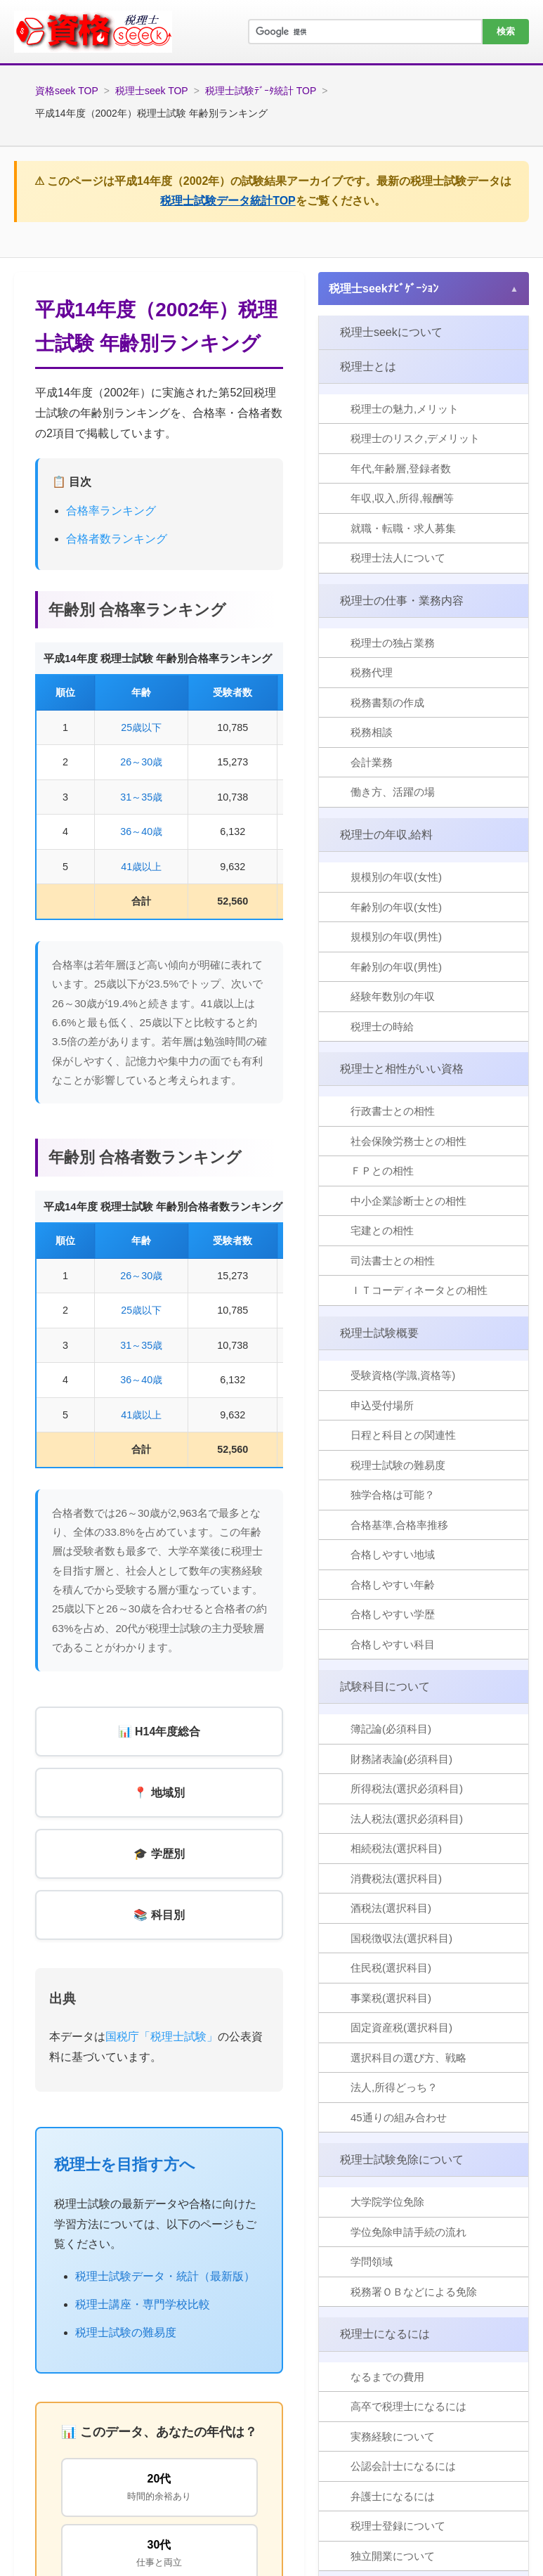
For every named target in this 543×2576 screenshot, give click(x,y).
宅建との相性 (382, 1230)
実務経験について (393, 2436)
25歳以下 (141, 727)
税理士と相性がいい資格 (402, 1069)
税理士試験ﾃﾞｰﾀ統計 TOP (260, 90)
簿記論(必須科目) (391, 1729)
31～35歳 (141, 797)
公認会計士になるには (403, 2466)
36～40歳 (141, 831)
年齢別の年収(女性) (396, 907)
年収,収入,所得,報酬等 (402, 498)
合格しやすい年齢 (393, 1585)
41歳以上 (141, 866)
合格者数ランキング (116, 539)
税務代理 (372, 672)
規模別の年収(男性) (396, 937)
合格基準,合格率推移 (399, 1525)
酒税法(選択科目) (391, 1908)
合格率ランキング (111, 511)
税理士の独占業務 (393, 643)
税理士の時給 (382, 1027)
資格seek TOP (66, 90)
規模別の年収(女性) (396, 877)
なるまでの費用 (387, 2377)
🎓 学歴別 (158, 1854)
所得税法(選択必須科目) (407, 1788)
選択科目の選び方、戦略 (408, 2058)
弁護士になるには (393, 2496)
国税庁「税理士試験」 (161, 2037)
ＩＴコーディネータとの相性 (419, 1290)
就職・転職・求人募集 (403, 528)
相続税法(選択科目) (396, 1848)
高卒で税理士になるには (408, 2406)
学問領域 (372, 2261)
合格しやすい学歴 (393, 1614)
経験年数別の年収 (393, 996)
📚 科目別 (158, 1915)
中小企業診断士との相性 (408, 1201)
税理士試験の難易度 (125, 2332)
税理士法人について (398, 558)
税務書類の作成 (387, 702)
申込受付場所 (382, 1405)
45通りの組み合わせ (399, 2117)
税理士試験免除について (402, 2160)
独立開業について (393, 2556)
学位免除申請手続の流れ (408, 2232)
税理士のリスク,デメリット (415, 438)
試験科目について (385, 1686)
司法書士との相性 (393, 1261)
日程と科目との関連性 (403, 1435)
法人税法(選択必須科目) (407, 1819)
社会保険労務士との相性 (408, 1141)
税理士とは (368, 367)
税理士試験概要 (379, 1333)
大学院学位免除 (387, 2202)
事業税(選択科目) (391, 1998)
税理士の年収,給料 (386, 835)
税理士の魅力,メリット (405, 409)
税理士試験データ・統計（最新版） (165, 2276)
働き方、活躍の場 (393, 792)
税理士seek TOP (151, 90)
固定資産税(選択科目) (401, 2027)
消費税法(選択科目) (396, 1878)
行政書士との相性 (393, 1111)
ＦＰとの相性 (382, 1171)
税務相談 (372, 732)
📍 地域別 (158, 1793)
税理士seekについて (391, 332)
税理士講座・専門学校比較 (142, 2304)
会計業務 (372, 762)
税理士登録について (398, 2526)
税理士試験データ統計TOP (228, 201)
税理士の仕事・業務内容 (402, 601)
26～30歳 (141, 762)
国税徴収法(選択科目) (401, 1938)
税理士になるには (385, 2334)
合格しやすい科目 (393, 1644)
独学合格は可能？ (393, 1495)
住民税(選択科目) (391, 1968)
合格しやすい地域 (393, 1554)
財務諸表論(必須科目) (401, 1759)
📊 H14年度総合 (159, 1731)
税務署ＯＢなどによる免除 (414, 2292)
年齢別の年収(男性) (396, 967)
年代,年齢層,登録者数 (401, 468)
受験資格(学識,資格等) (403, 1375)
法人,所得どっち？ (394, 2087)
